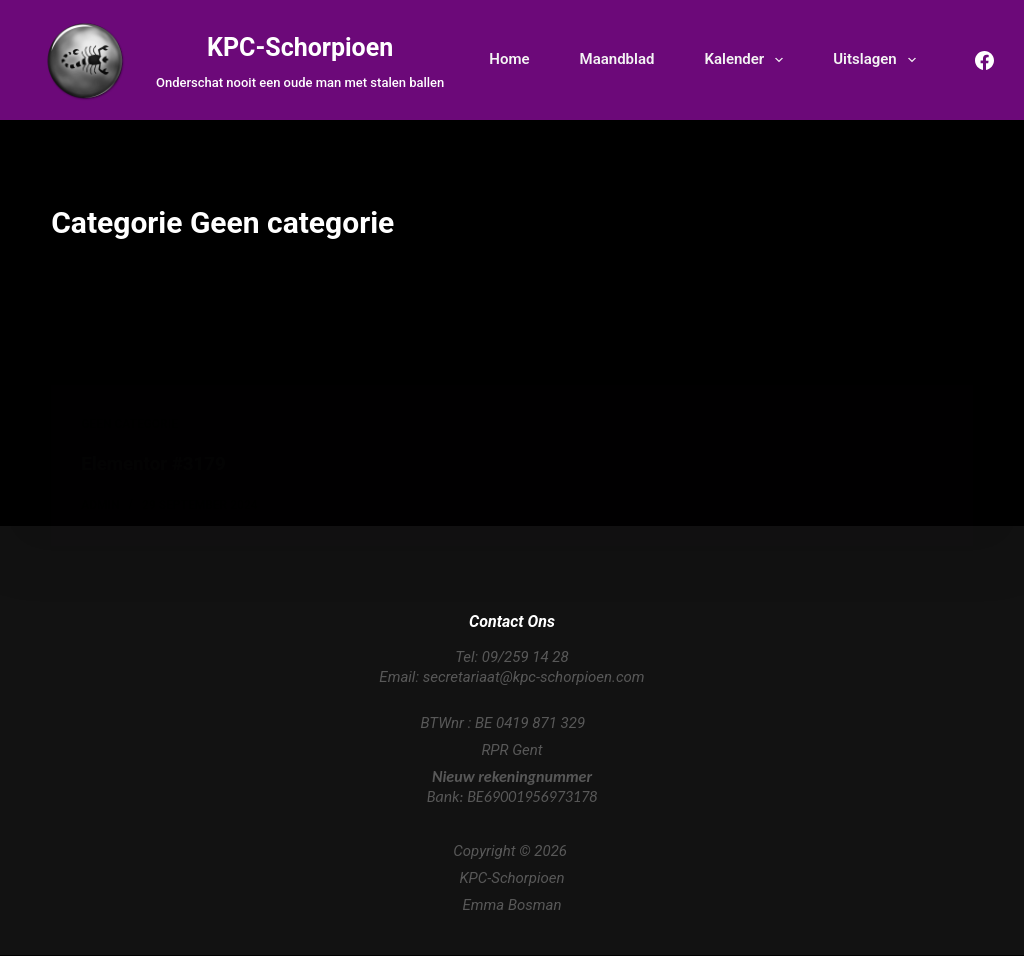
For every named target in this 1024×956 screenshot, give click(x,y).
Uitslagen (878, 60)
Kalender (747, 60)
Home (509, 59)
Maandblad (617, 59)
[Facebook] (984, 60)
